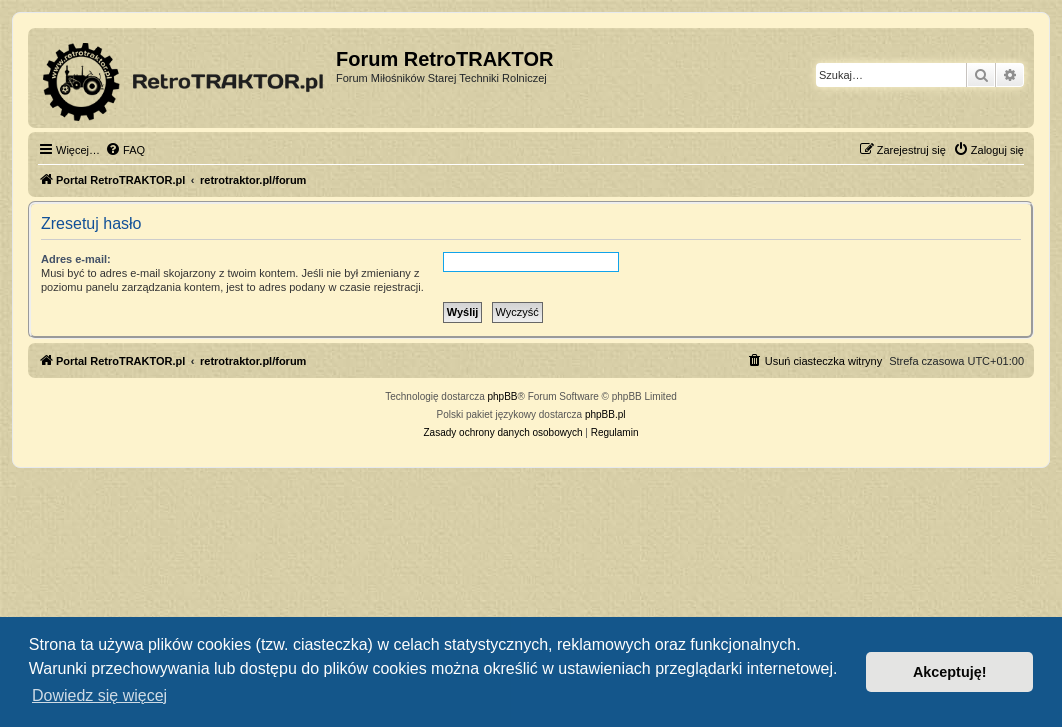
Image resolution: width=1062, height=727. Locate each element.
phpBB (503, 396)
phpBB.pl (605, 414)
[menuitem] (125, 150)
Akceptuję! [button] (950, 672)
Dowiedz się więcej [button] (99, 695)
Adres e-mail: (76, 259)
